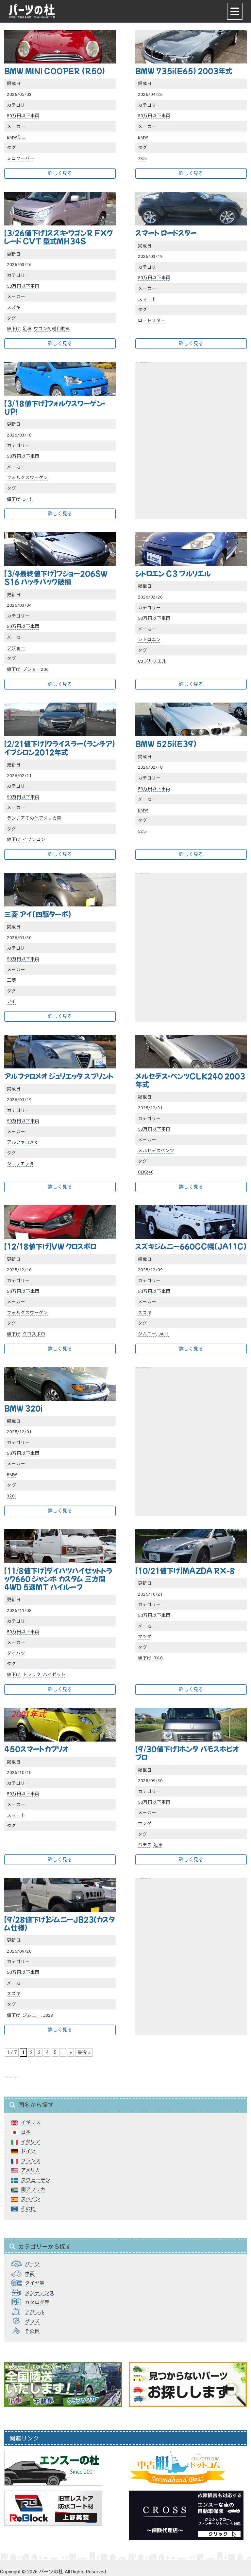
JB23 (48, 2015)
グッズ (32, 2321)
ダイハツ (16, 1653)
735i (142, 158)
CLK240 (146, 1171)
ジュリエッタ (20, 1163)
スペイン (30, 2199)
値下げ (14, 328)
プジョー (16, 648)
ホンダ (145, 1823)
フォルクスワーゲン (27, 477)
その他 (28, 2208)
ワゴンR (42, 328)
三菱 (11, 980)
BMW (143, 137)
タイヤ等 (34, 2283)
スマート (147, 299)
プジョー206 (36, 669)
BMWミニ (16, 137)
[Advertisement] (191, 428)
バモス (145, 1844)
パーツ (32, 2264)
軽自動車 (61, 328)
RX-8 (158, 1657)
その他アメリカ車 (43, 818)
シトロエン (149, 639)
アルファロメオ (23, 1142)
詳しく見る (60, 173)
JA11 (163, 1333)
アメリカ (30, 2170)
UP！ (28, 499)
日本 (26, 2132)
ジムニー (147, 1333)
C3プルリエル (152, 661)
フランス (31, 2161)
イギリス (31, 2122)
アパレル (34, 2312)
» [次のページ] (71, 2052)
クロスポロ (34, 1333)
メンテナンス (39, 2293)
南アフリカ (33, 2189)
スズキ (14, 307)
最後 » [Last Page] (84, 2052)
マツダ (145, 1636)
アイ (11, 1001)
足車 (27, 328)
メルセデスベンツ (156, 1150)
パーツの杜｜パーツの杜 (31, 11)
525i (142, 831)
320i (11, 1495)
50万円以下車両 (23, 115)
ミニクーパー (20, 158)
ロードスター (151, 320)
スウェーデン (35, 2180)
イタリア (30, 2142)
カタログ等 (37, 2302)
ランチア (16, 818)
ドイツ (28, 2151)
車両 (30, 2274)
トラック (32, 1674)
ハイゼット (54, 1674)
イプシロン (34, 839)
